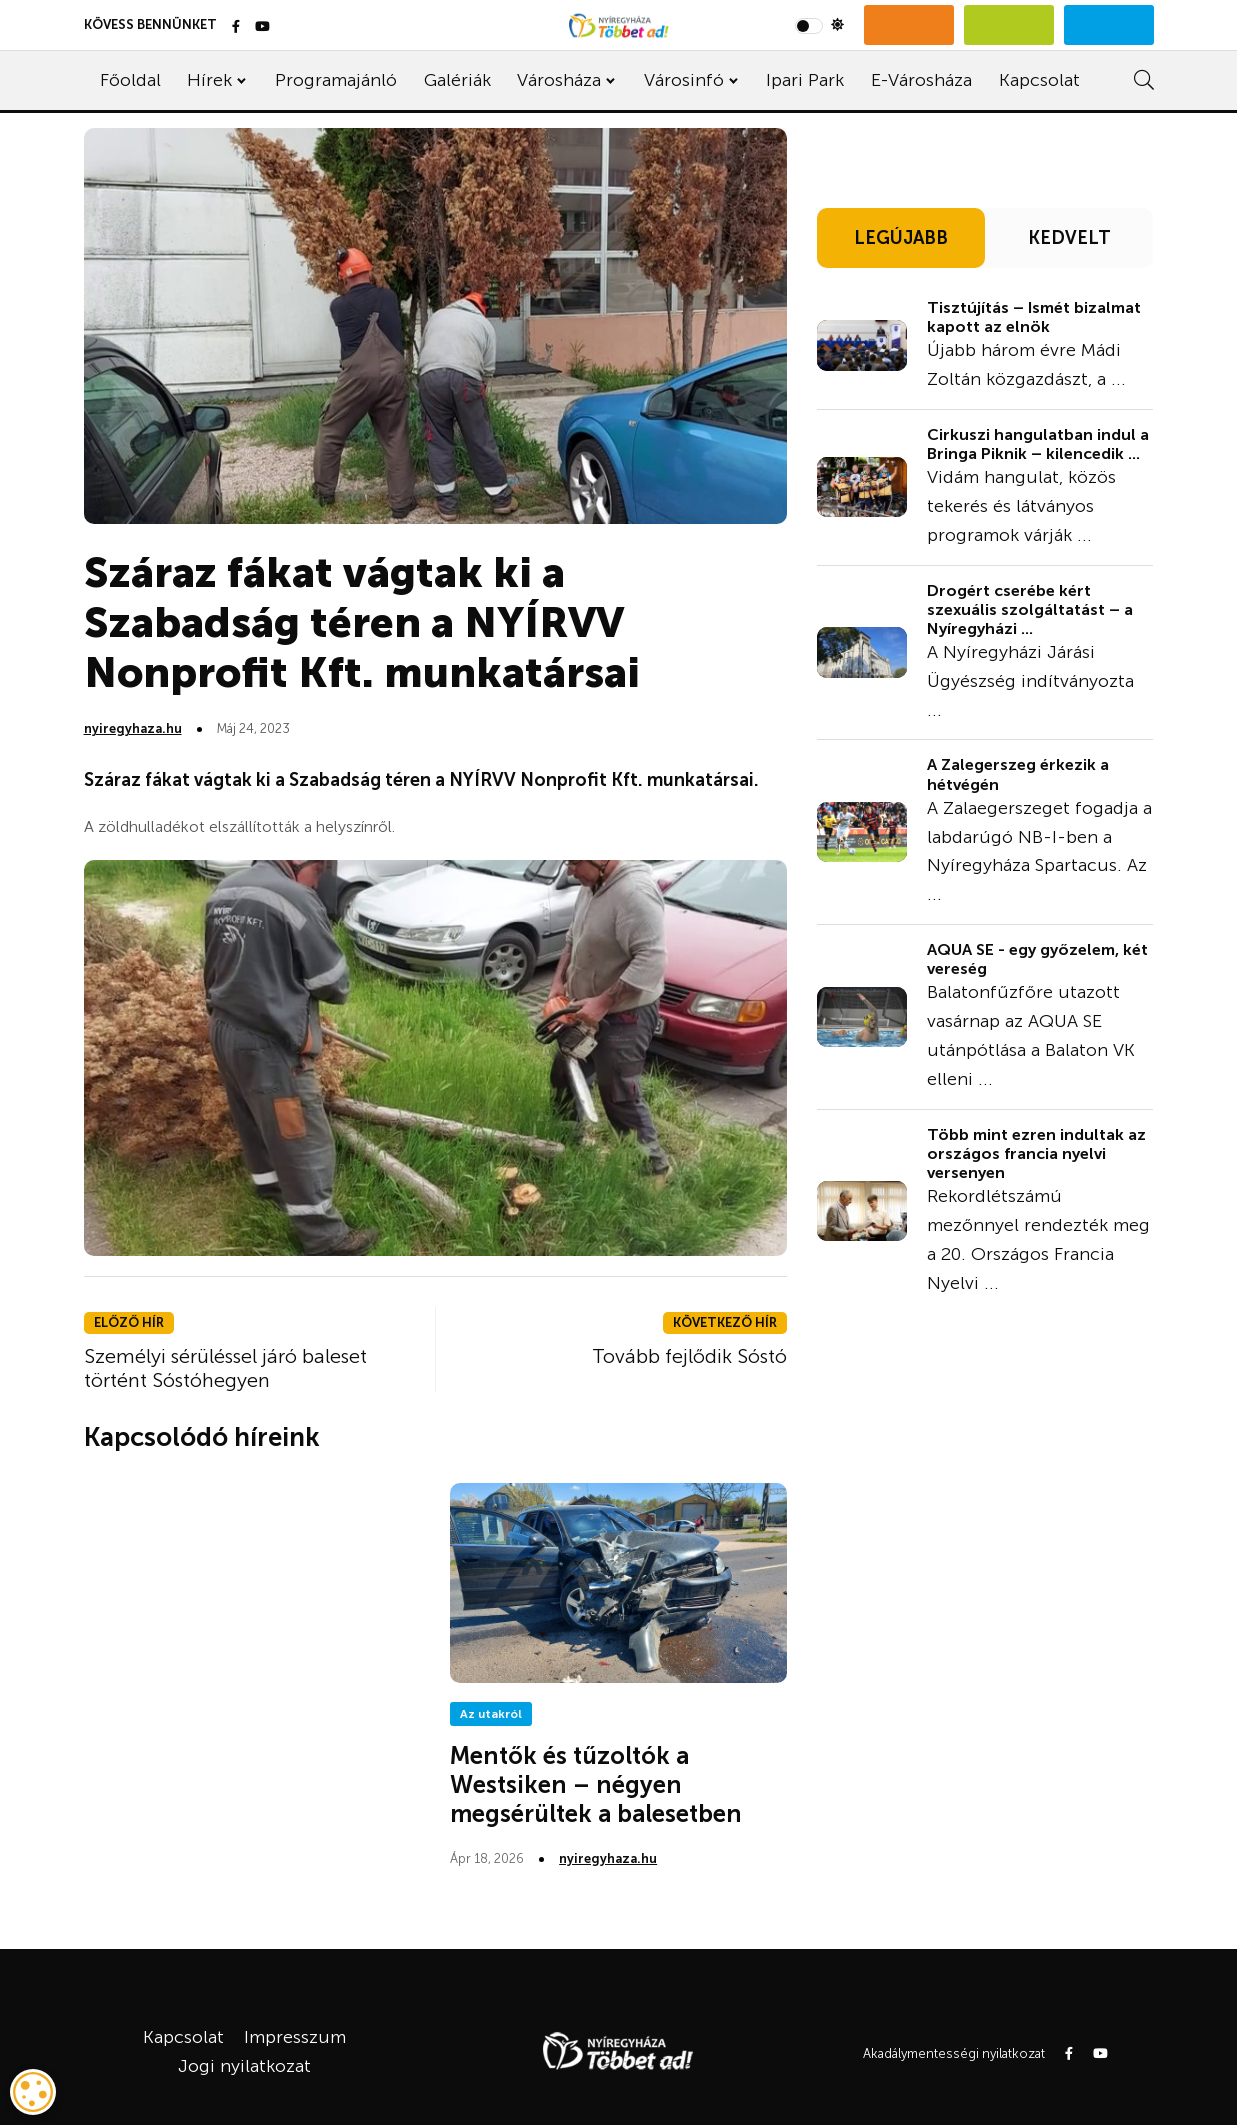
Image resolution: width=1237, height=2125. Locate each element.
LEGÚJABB (901, 238)
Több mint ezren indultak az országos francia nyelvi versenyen (1036, 1153)
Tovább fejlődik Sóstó (689, 1356)
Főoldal (130, 80)
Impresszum (295, 2037)
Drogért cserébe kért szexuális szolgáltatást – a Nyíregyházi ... (1030, 609)
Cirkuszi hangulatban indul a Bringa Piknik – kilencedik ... (1038, 444)
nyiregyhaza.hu (133, 728)
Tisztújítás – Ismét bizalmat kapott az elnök (1034, 317)
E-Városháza (921, 80)
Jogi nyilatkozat (244, 2066)
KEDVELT (1069, 238)
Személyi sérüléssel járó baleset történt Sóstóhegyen (225, 1368)
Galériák (457, 80)
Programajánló (336, 80)
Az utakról (491, 1714)
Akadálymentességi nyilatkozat (954, 2053)
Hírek (209, 80)
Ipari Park (805, 80)
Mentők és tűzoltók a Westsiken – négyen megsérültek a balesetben (596, 1784)
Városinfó (684, 80)
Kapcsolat (1039, 80)
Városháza (559, 80)
